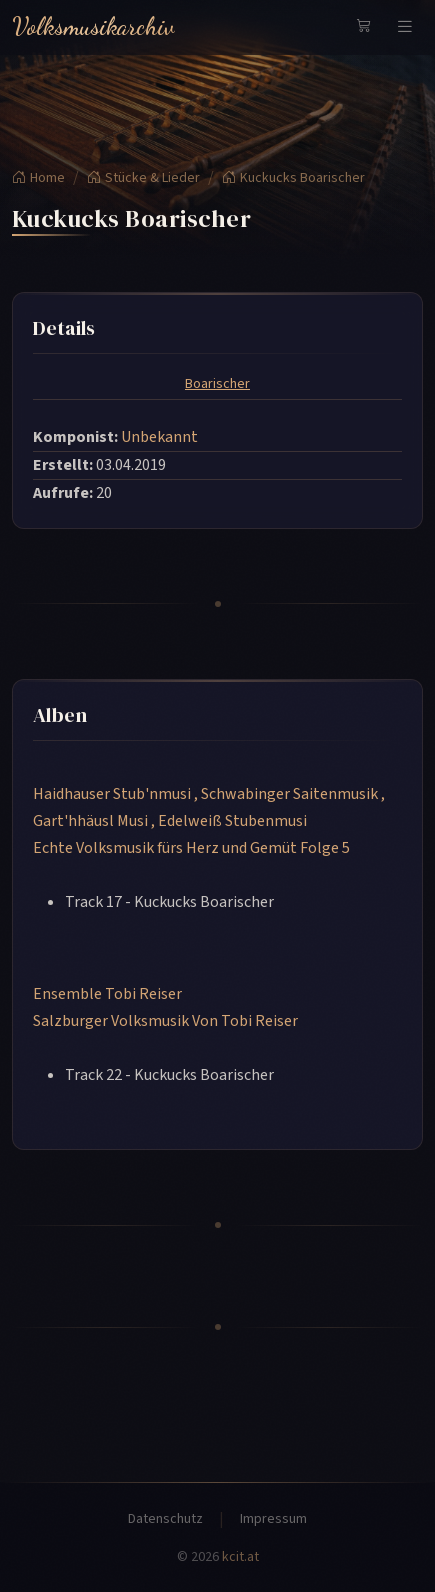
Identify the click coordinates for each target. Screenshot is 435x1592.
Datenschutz (165, 1519)
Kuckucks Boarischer (293, 178)
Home (38, 178)
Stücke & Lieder (143, 178)
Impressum (273, 1519)
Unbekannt (159, 437)
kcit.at (240, 1557)
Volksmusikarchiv (93, 26)
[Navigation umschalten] (405, 27)
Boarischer (217, 384)
